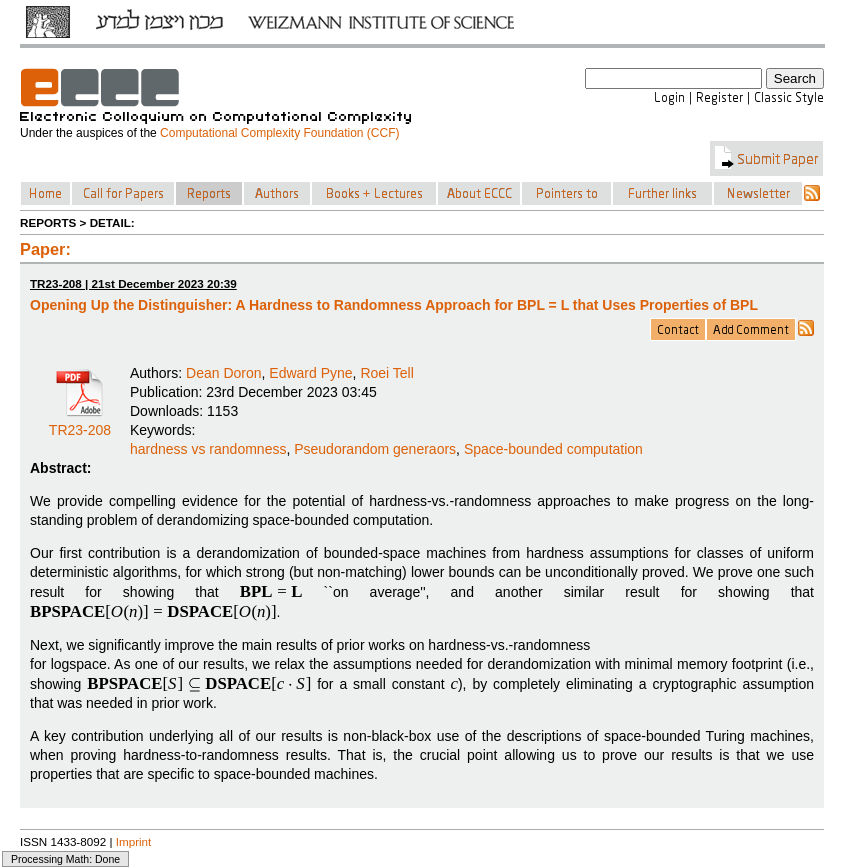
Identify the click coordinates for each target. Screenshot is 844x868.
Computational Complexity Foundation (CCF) (279, 133)
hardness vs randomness (208, 449)
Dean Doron (224, 373)
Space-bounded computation (553, 449)
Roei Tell (386, 373)
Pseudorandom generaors (375, 449)
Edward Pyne (310, 373)
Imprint (134, 841)
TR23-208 (80, 423)
